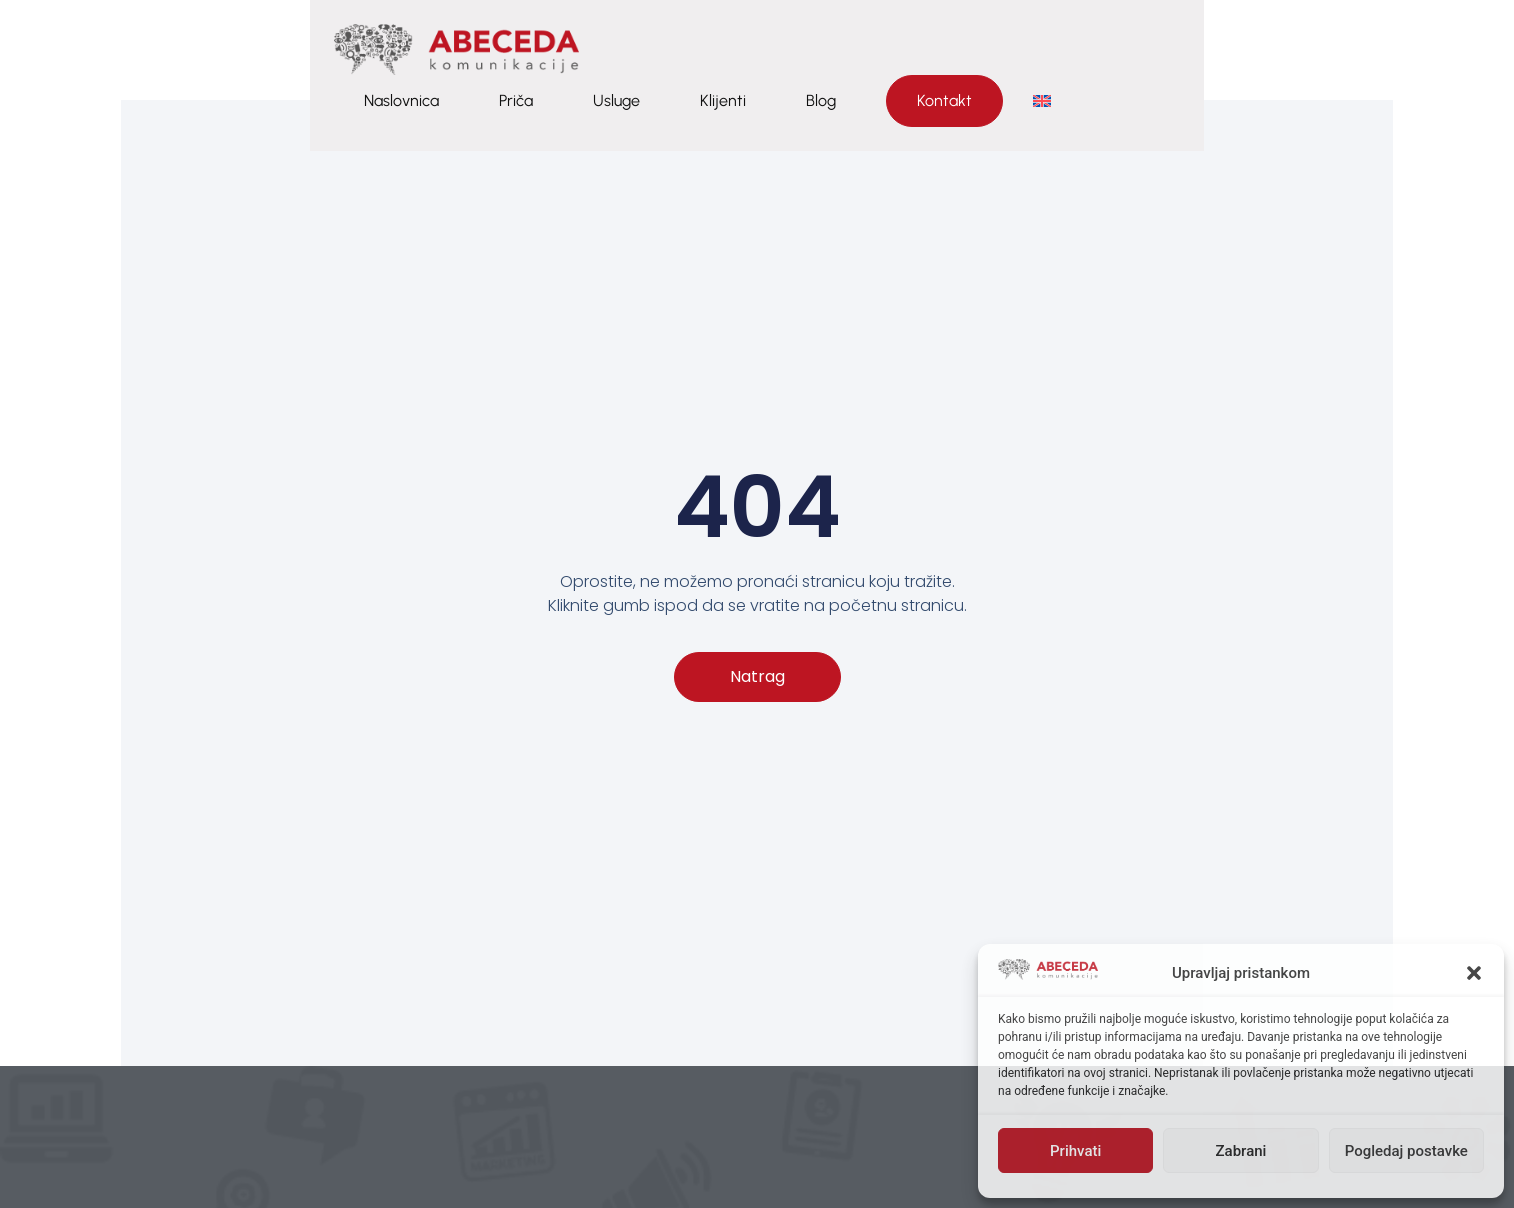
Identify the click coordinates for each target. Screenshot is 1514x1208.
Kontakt (1353, 49)
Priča (925, 49)
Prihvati (1075, 1151)
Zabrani (1241, 1151)
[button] (1474, 973)
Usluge (1025, 49)
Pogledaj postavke (1406, 1151)
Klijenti (1132, 49)
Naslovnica (810, 49)
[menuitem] (1451, 50)
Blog (1230, 49)
